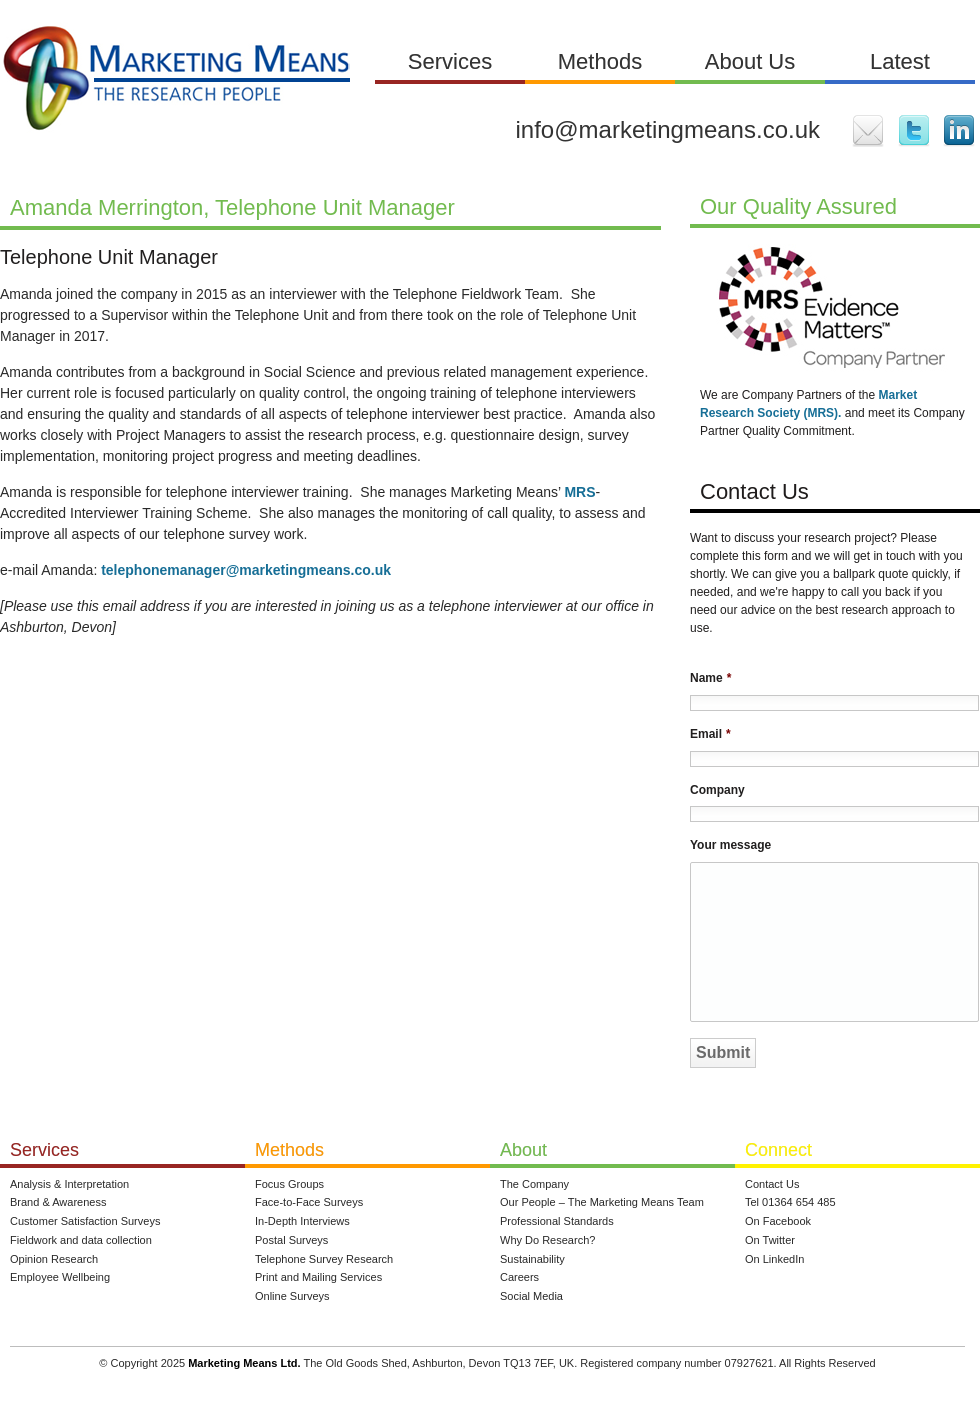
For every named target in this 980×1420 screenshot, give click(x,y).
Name (710, 678)
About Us (750, 61)
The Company (534, 1184)
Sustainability (532, 1259)
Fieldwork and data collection (81, 1240)
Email (710, 734)
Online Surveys (292, 1296)
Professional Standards (557, 1221)
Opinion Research (54, 1259)
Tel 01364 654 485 (790, 1202)
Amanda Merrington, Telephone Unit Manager (232, 207)
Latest (900, 61)
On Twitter (770, 1240)
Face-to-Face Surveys (309, 1202)
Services (450, 61)
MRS (579, 492)
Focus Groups (289, 1184)
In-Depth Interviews (302, 1221)
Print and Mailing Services (318, 1277)
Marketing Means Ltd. (244, 1363)
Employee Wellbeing (60, 1277)
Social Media (531, 1296)
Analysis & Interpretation (69, 1184)
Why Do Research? (547, 1240)
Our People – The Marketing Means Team (602, 1202)
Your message (730, 845)
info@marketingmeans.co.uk (668, 129)
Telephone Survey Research (324, 1259)
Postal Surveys (291, 1240)
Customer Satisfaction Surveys (85, 1221)
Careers (519, 1277)
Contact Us (772, 1184)
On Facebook (778, 1221)
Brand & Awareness (58, 1202)
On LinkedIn (774, 1259)
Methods (600, 61)
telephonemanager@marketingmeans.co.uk (246, 570)
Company (717, 790)
